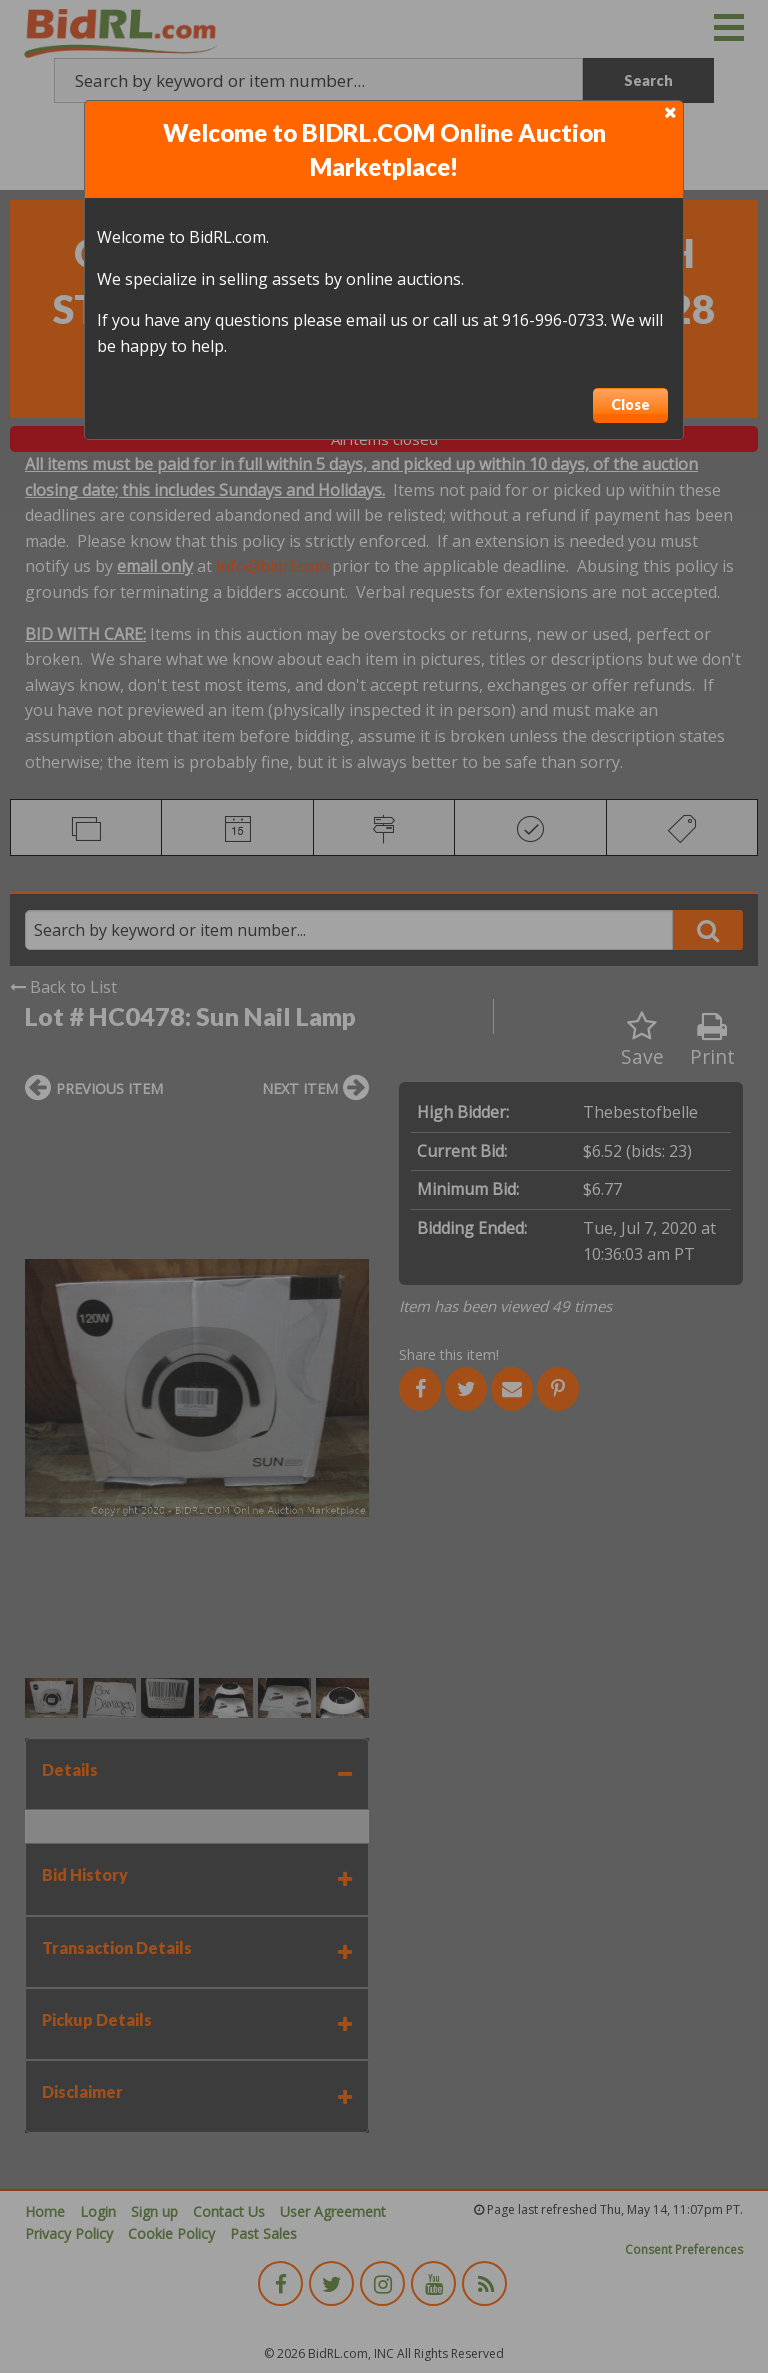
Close (630, 404)
